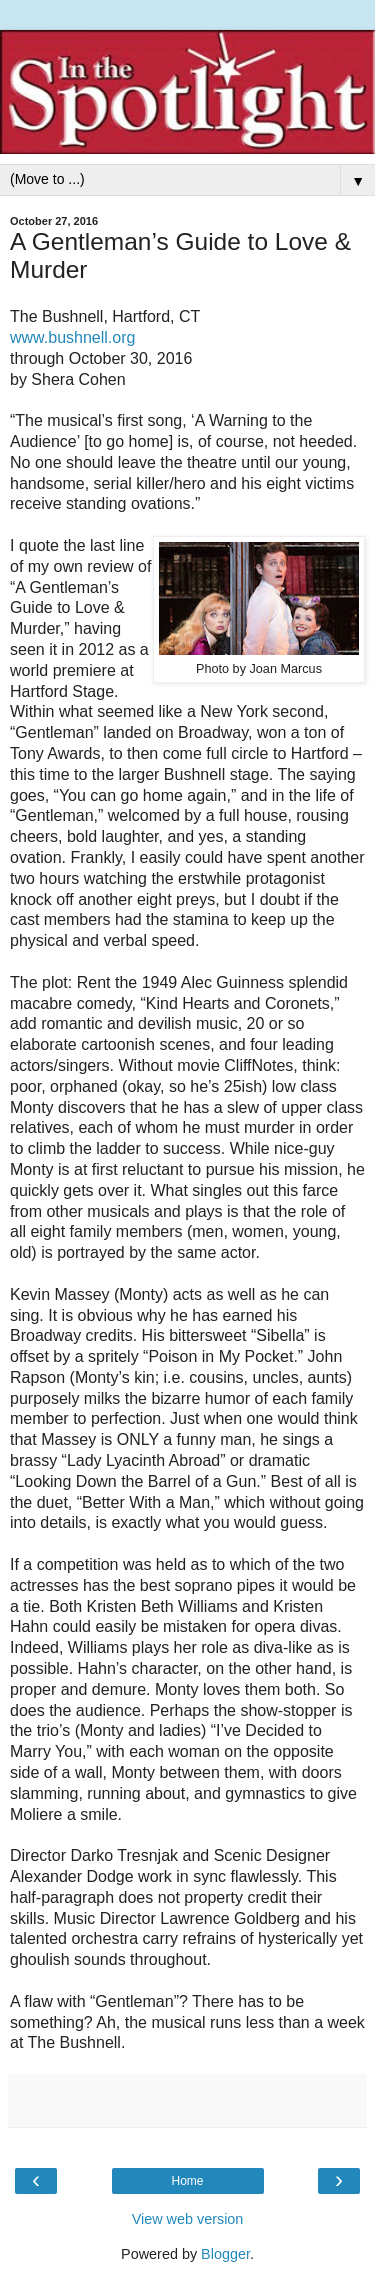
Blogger (225, 2254)
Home (187, 2181)
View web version (188, 2219)
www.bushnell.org (72, 337)
